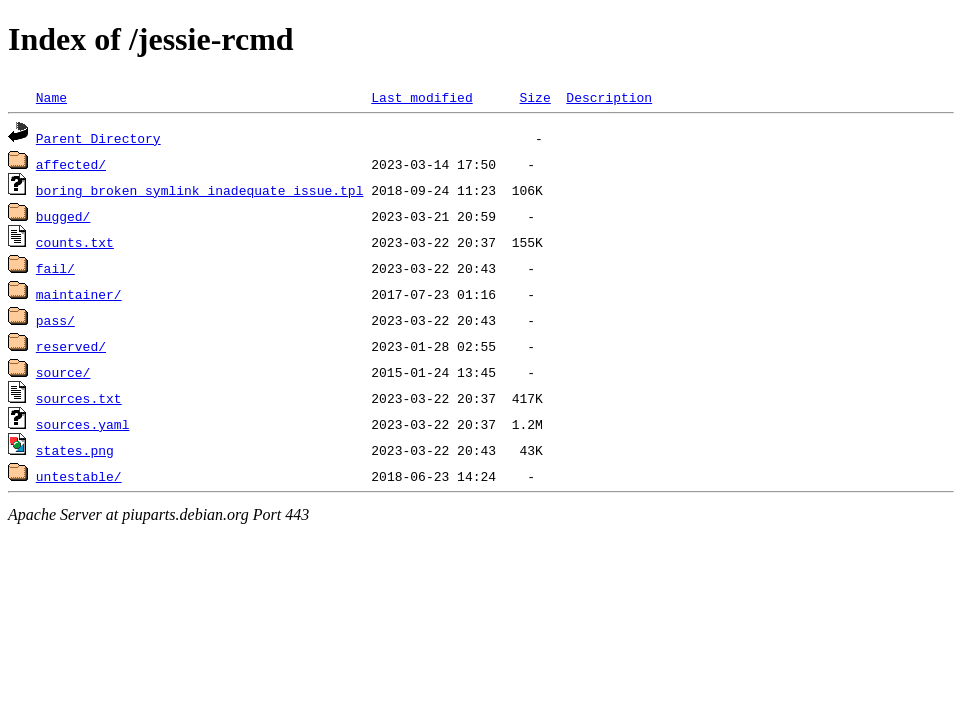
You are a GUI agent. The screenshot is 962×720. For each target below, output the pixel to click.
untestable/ (79, 476)
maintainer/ (79, 294)
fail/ (55, 268)
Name (51, 97)
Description (609, 97)
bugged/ (63, 216)
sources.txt (79, 398)
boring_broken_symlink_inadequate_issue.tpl (200, 190)
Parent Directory (98, 138)
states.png (75, 450)
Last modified (421, 97)
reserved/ (71, 346)
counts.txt (75, 242)
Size (534, 97)
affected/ (71, 164)
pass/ (55, 320)
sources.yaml (83, 424)
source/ (63, 372)
